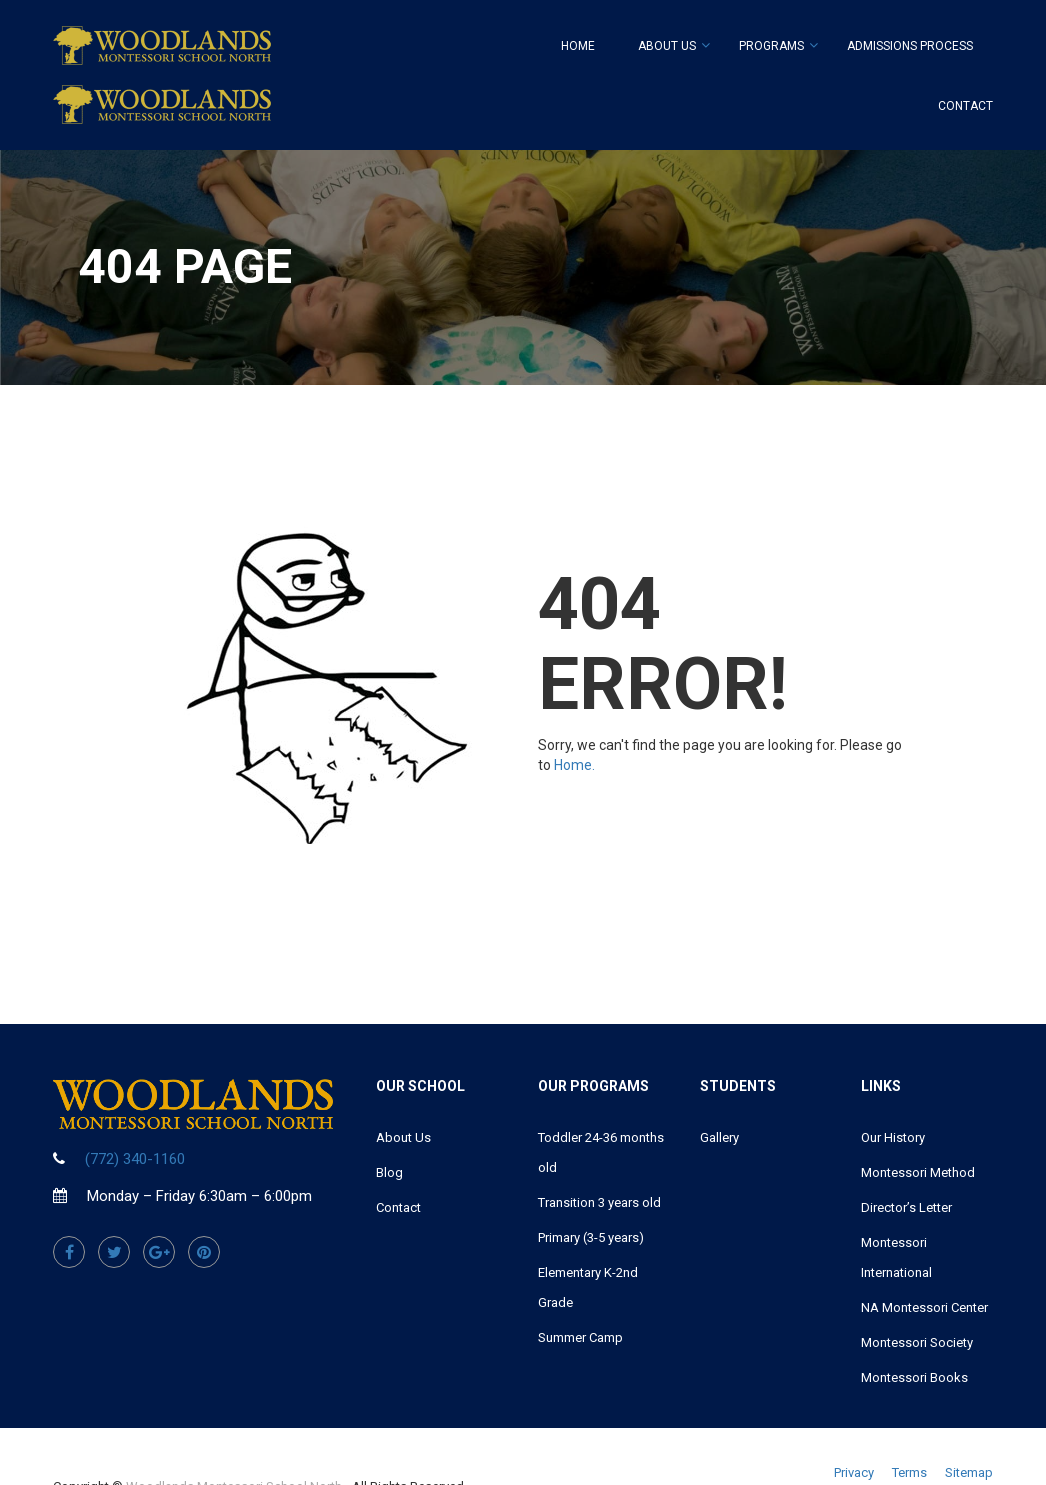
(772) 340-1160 (135, 1159)
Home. (574, 765)
